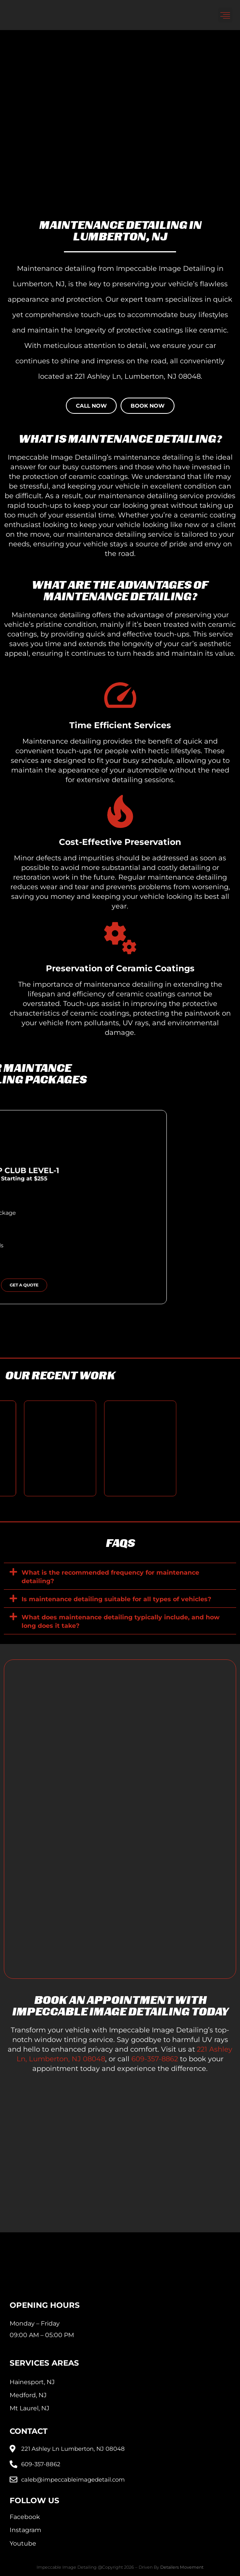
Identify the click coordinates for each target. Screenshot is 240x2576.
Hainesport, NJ (32, 2382)
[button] (225, 15)
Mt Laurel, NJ (29, 2408)
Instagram (25, 2530)
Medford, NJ (28, 2395)
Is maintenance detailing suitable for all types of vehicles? (116, 1599)
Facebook (25, 2517)
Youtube (23, 2543)
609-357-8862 (154, 2059)
